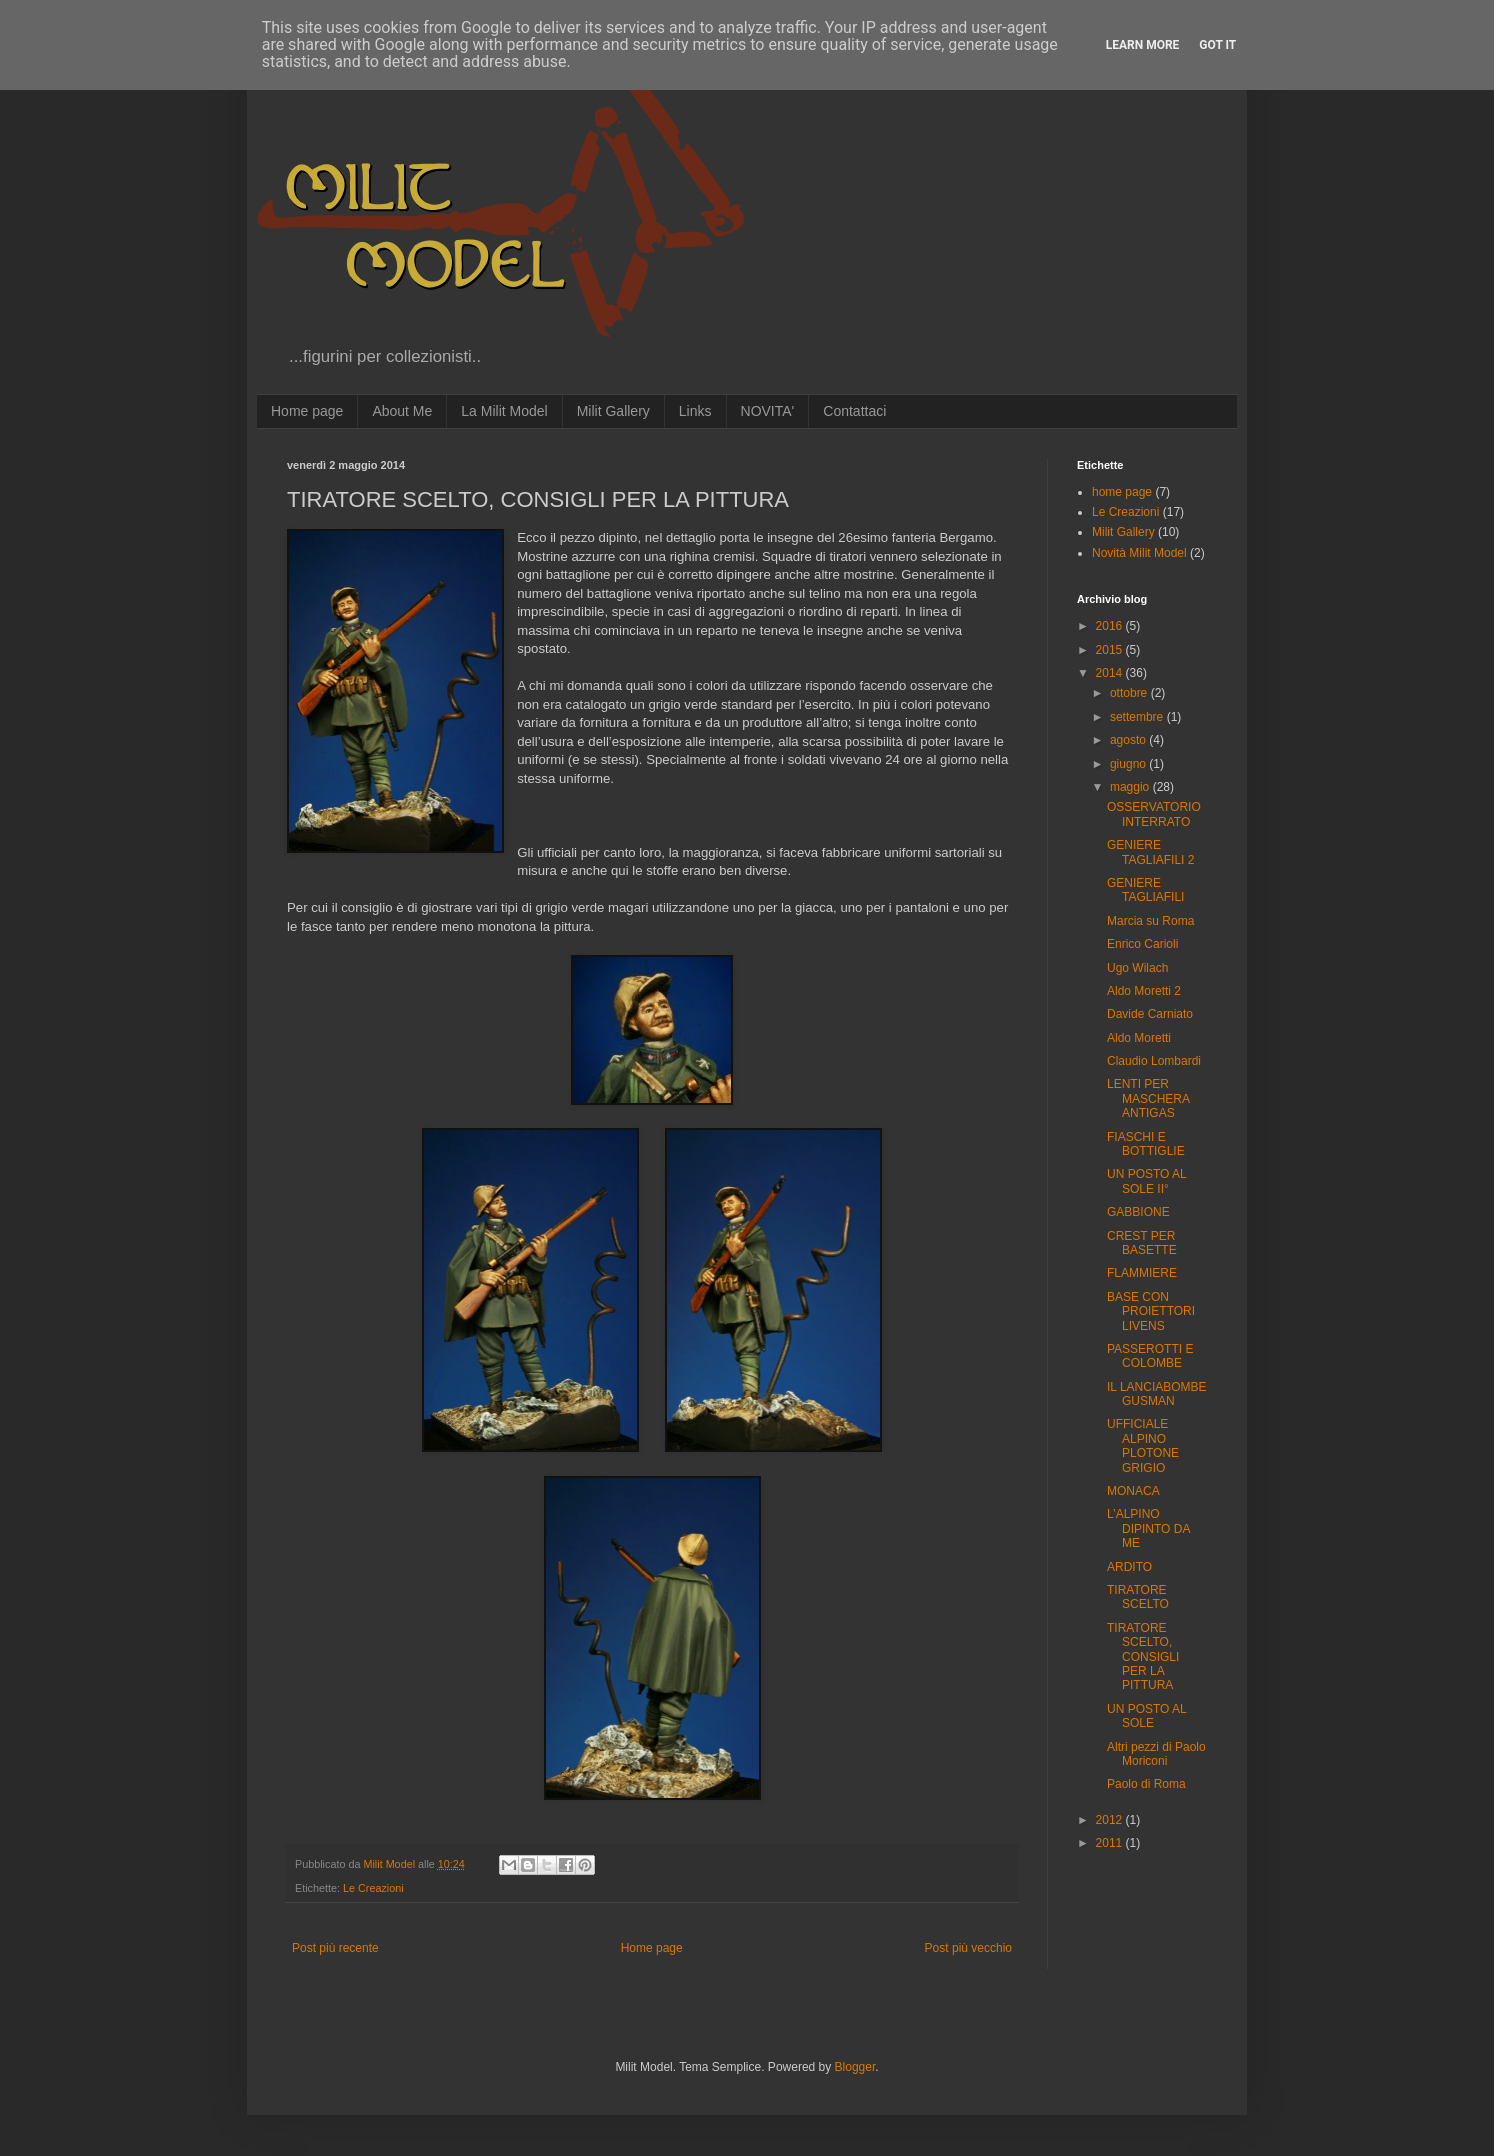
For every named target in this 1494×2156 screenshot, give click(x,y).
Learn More (1143, 45)
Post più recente (335, 1948)
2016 (1111, 626)
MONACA (1133, 1491)
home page (1122, 492)
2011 (1111, 1843)
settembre (1138, 717)
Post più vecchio (968, 1948)
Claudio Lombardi (1154, 1061)
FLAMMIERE (1142, 1273)
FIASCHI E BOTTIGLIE (1146, 1144)
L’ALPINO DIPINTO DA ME (1148, 1528)
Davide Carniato (1150, 1014)
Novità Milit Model (1139, 553)
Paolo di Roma (1146, 1784)
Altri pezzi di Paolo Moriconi (1156, 1754)
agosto (1129, 740)
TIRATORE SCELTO (1138, 1597)
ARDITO (1129, 1567)
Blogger (855, 2067)
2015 (1111, 650)
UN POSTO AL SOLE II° (1146, 1181)
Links (695, 411)
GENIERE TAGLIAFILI (1145, 890)
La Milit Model (504, 411)
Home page (307, 411)
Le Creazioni (373, 1888)
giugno (1129, 764)
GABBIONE (1138, 1212)
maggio (1131, 787)
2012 (1111, 1820)
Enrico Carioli (1142, 944)
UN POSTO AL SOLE (1146, 1716)
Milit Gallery (613, 411)
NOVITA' (768, 411)
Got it (1217, 45)
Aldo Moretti (1139, 1038)
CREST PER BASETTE (1142, 1243)
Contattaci (854, 411)
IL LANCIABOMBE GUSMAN (1157, 1394)
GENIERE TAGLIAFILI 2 (1150, 852)
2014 (1111, 673)
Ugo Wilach (1137, 968)
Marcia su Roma (1150, 921)
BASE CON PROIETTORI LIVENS (1151, 1311)
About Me (402, 411)
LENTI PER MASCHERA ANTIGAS (1148, 1098)
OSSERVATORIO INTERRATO (1154, 814)
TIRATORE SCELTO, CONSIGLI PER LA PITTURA (1143, 1657)
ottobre (1130, 693)
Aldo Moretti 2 (1144, 991)
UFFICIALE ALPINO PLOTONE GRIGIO (1143, 1445)
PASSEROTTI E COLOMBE (1150, 1356)
